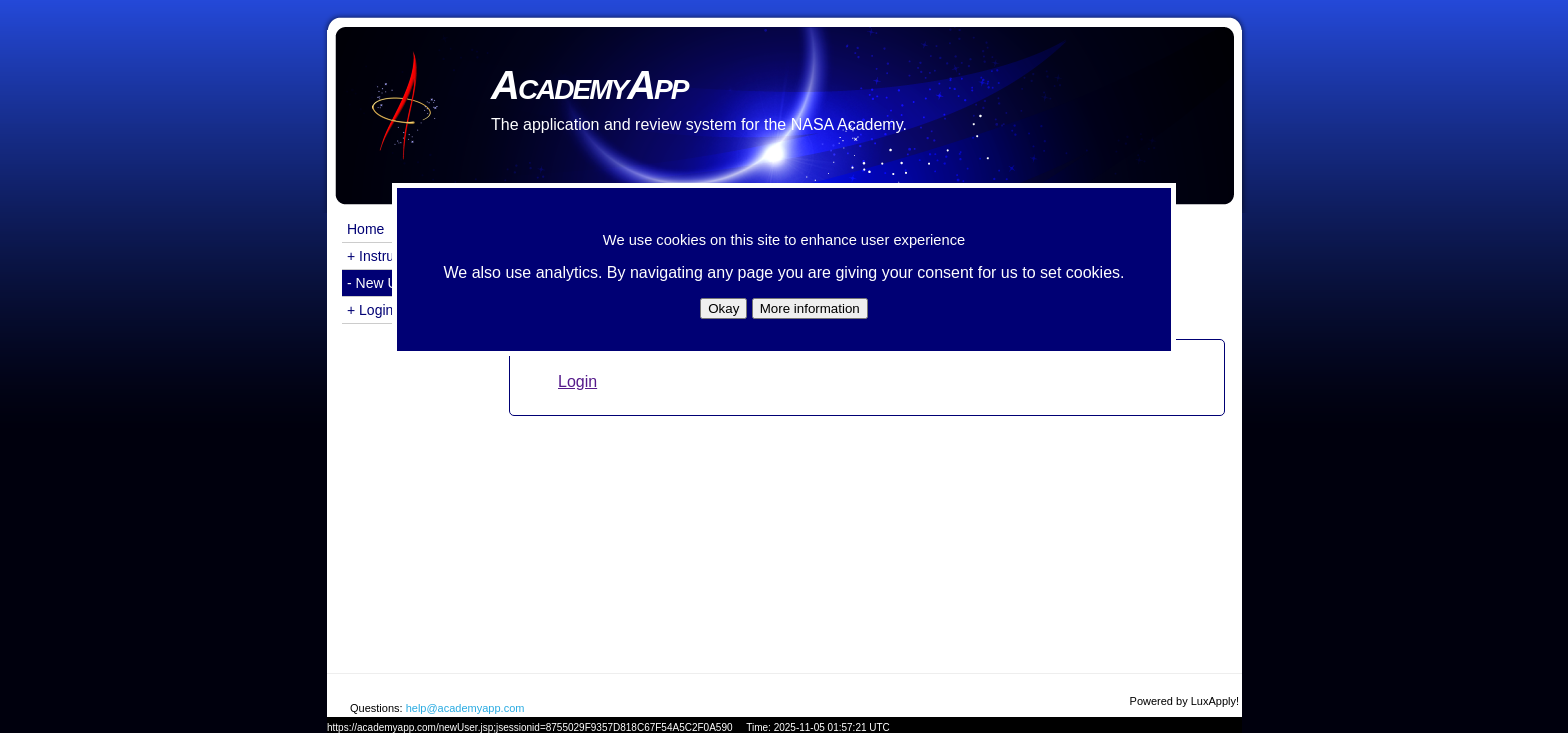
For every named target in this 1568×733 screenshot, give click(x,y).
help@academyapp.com (465, 708)
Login (577, 381)
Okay (723, 308)
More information (810, 308)
